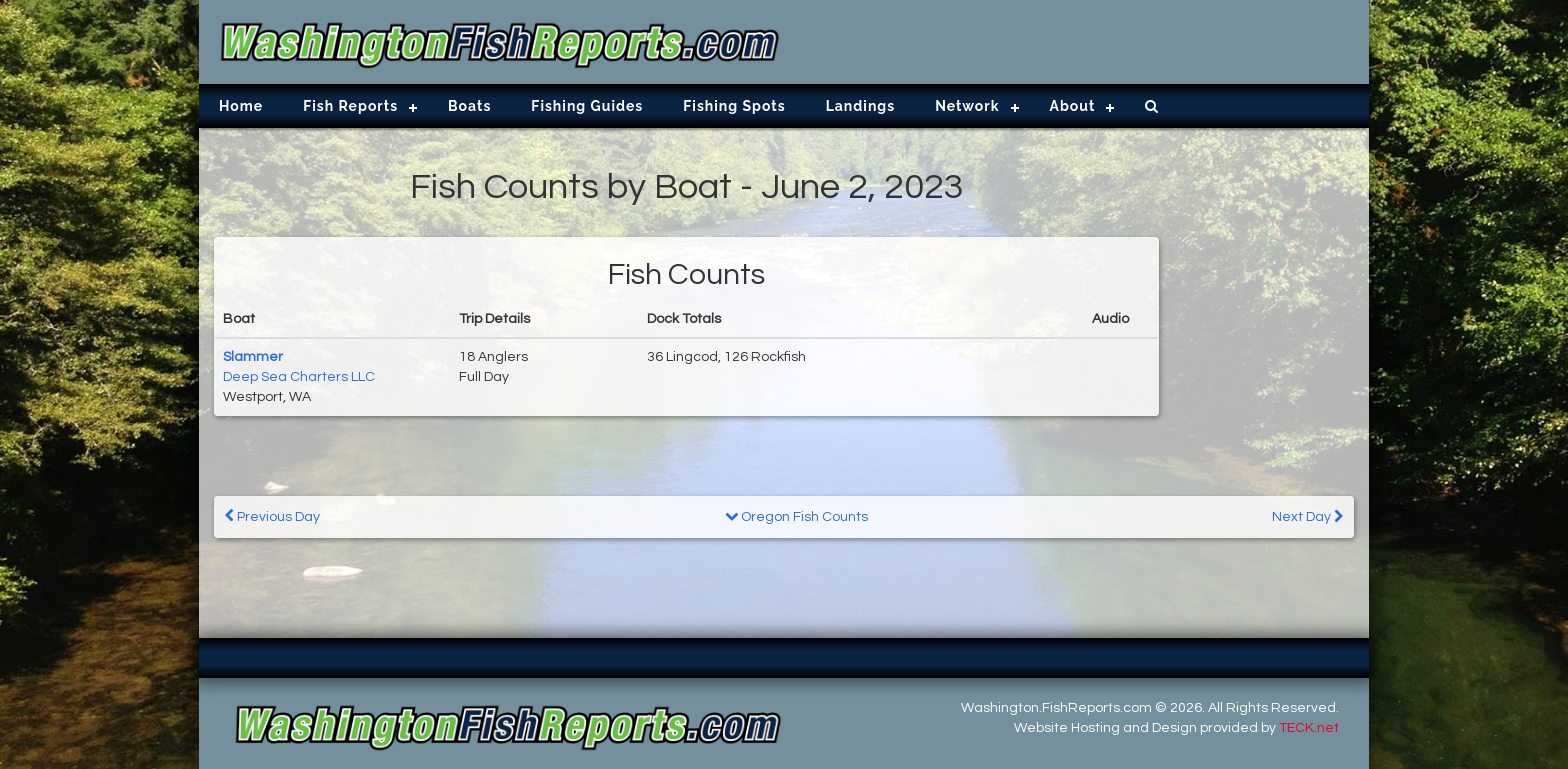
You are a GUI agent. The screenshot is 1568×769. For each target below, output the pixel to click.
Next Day (1307, 516)
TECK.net (1309, 728)
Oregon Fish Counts (796, 517)
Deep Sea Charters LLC (299, 377)
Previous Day (272, 516)
